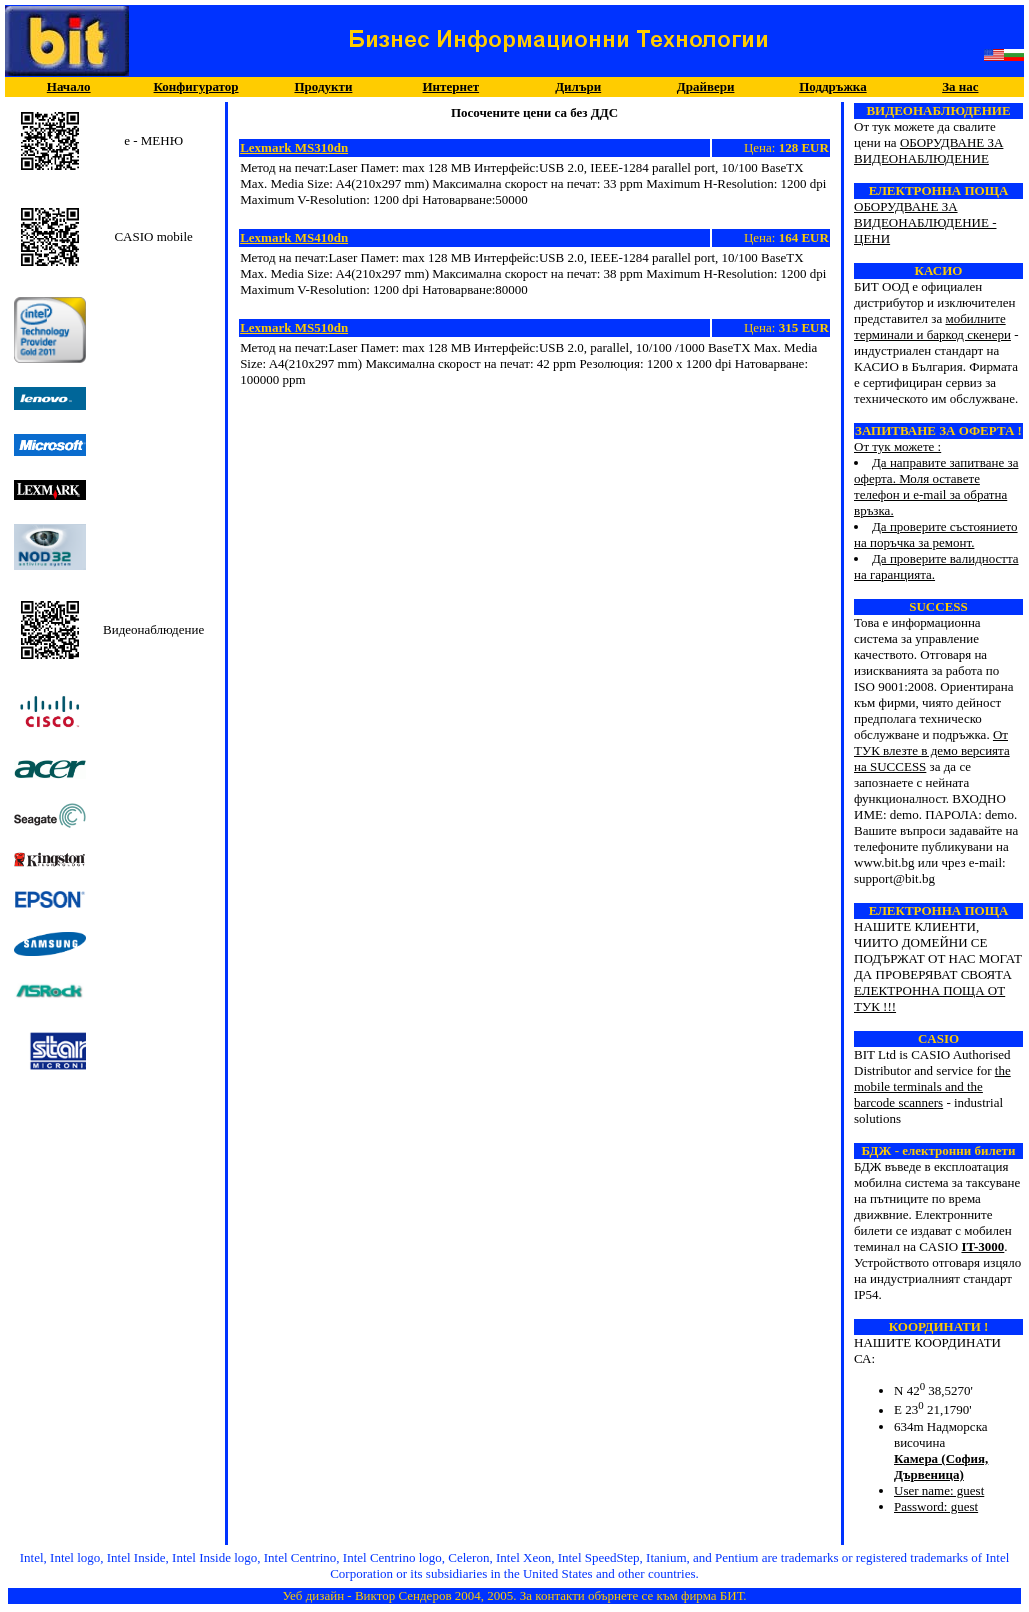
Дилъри (578, 86)
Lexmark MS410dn (294, 237)
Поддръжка (832, 86)
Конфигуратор (196, 86)
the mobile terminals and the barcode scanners (932, 1086)
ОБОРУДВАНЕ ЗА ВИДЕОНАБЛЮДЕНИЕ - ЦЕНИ (925, 222)
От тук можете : (938, 495)
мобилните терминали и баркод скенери (932, 326)
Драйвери (706, 86)
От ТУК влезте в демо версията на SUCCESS (932, 750)
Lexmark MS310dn (294, 147)
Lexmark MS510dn (294, 327)
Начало (69, 86)
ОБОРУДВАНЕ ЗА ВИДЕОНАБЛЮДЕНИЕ (928, 150)
